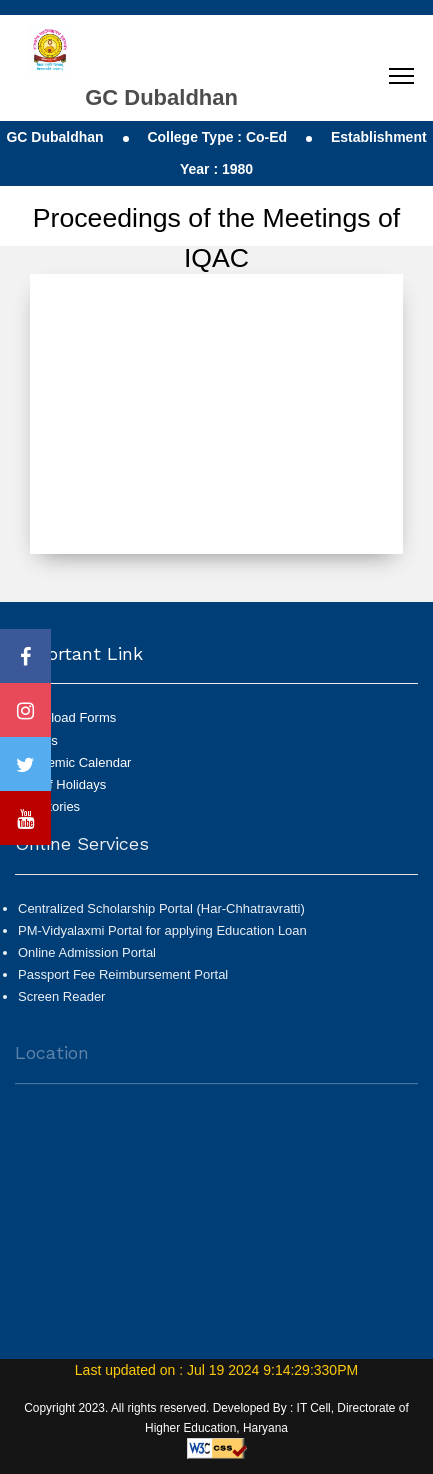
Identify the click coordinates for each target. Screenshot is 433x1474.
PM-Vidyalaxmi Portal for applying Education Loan (162, 938)
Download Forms (67, 717)
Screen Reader (61, 1004)
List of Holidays (62, 784)
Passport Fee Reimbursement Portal (123, 982)
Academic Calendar (74, 762)
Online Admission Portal (87, 960)
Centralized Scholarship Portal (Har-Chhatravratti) (161, 916)
